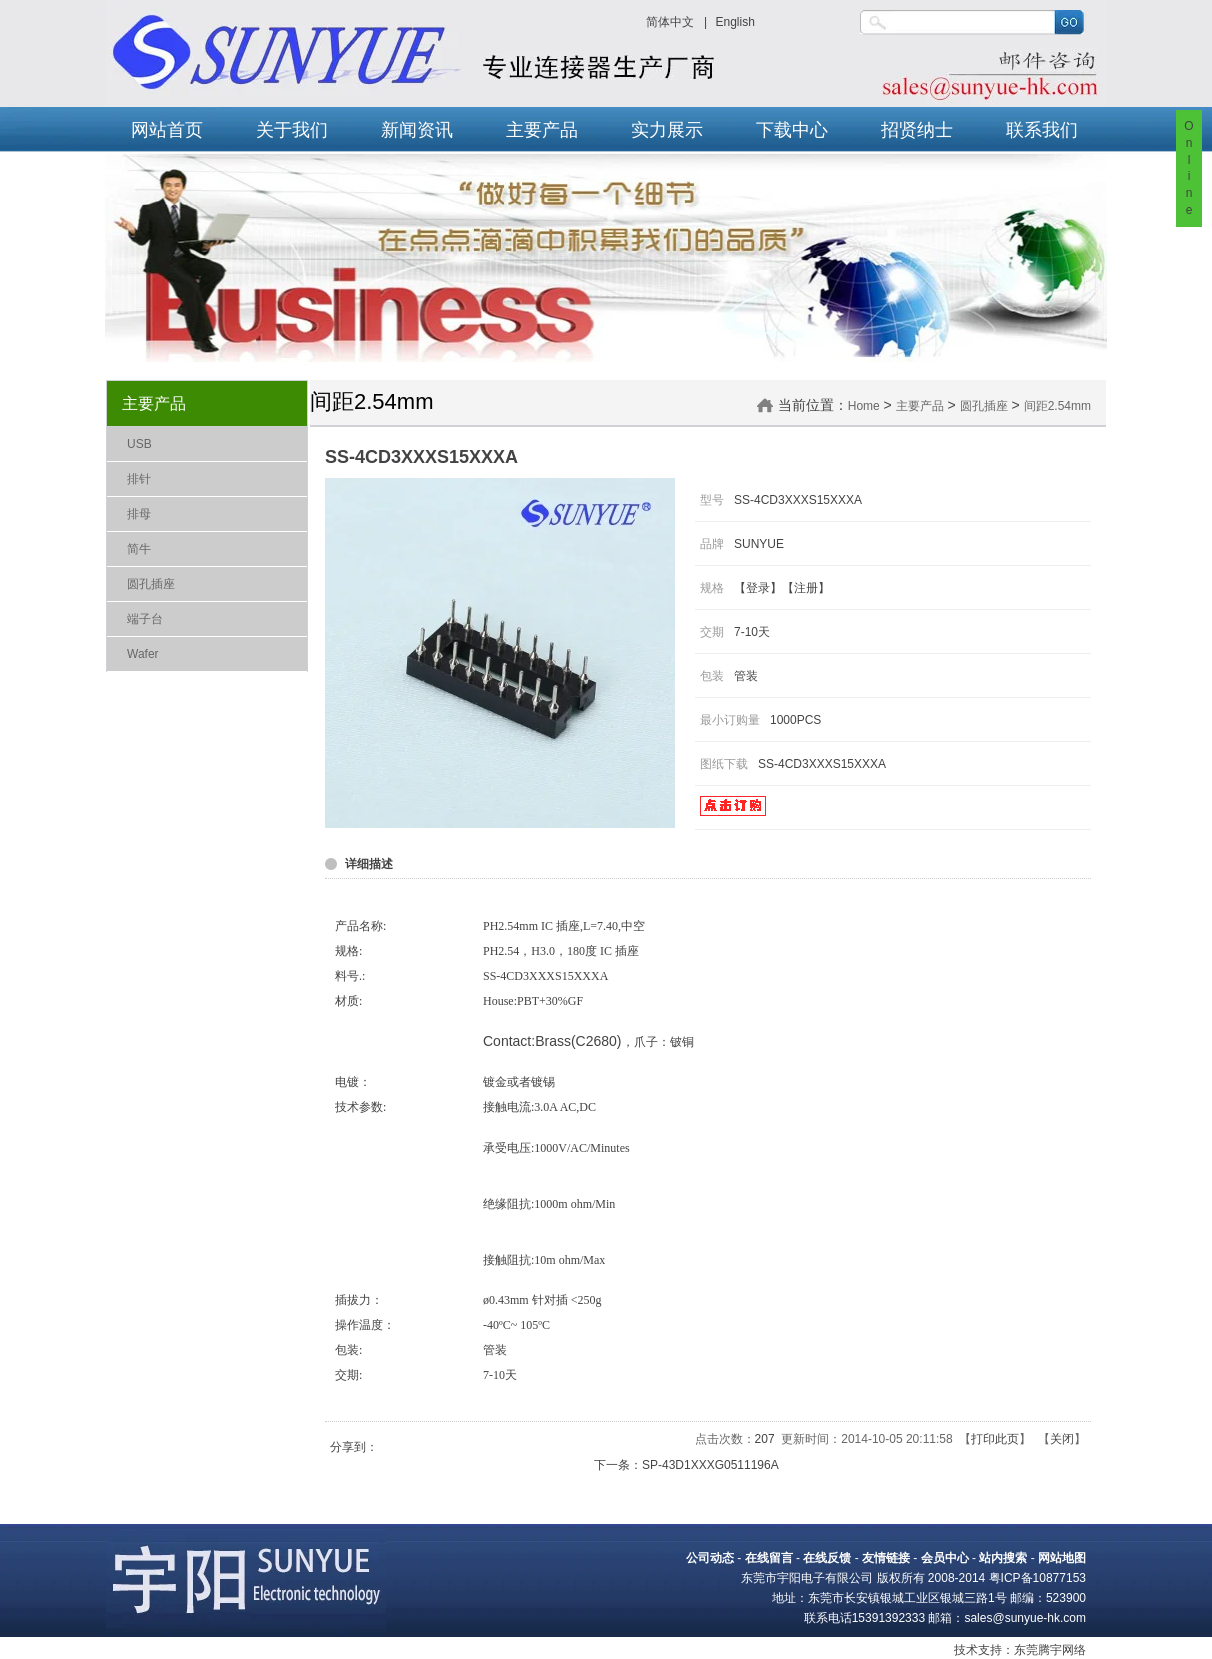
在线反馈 (827, 1558)
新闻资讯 (417, 130)
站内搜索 (1003, 1558)
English (734, 22)
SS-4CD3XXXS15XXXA (822, 764)
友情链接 (886, 1558)
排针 (139, 479)
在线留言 (769, 1558)
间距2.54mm (1057, 406)
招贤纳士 (917, 130)
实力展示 (667, 130)
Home (864, 406)
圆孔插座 (151, 584)
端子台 (145, 619)
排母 (139, 514)
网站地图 (1062, 1558)
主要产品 (542, 130)
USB (139, 444)
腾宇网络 (1062, 1650)
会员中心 (945, 1558)
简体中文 (670, 22)
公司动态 (710, 1558)
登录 (758, 588)
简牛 (139, 549)
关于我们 (292, 130)
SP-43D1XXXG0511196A (710, 1465)
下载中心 (792, 130)
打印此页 (995, 1439)
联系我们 (1042, 130)
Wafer (143, 654)
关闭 (1062, 1439)
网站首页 (167, 130)
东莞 (1026, 1650)
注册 (806, 588)
